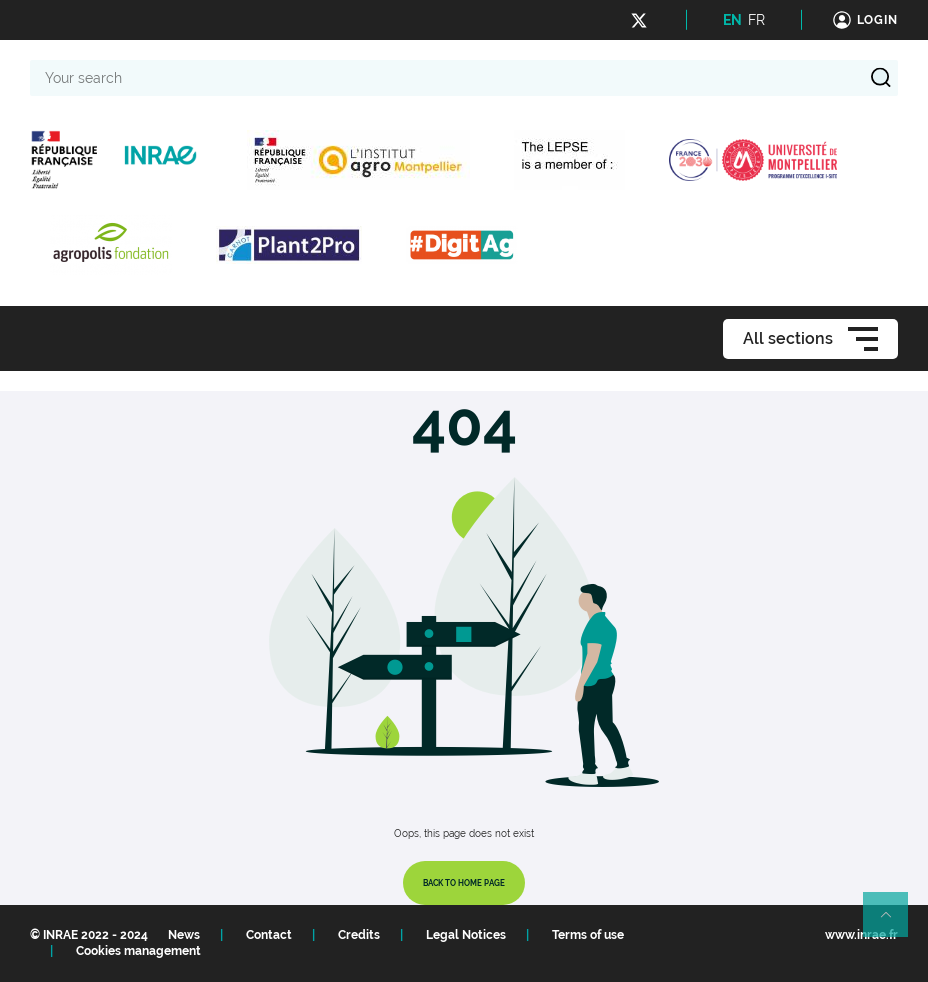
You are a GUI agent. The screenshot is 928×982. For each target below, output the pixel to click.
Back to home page (464, 883)
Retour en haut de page (894, 923)
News (184, 935)
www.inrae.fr (861, 935)
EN (732, 20)
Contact (269, 935)
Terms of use (588, 935)
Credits (359, 935)
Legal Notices (466, 935)
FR (756, 20)
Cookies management (138, 951)
